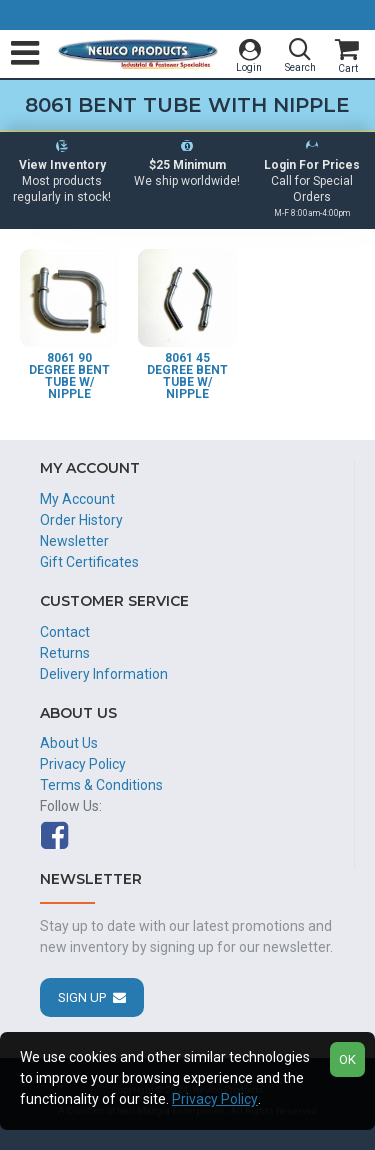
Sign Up (82, 997)
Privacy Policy (215, 1099)
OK (347, 1059)
